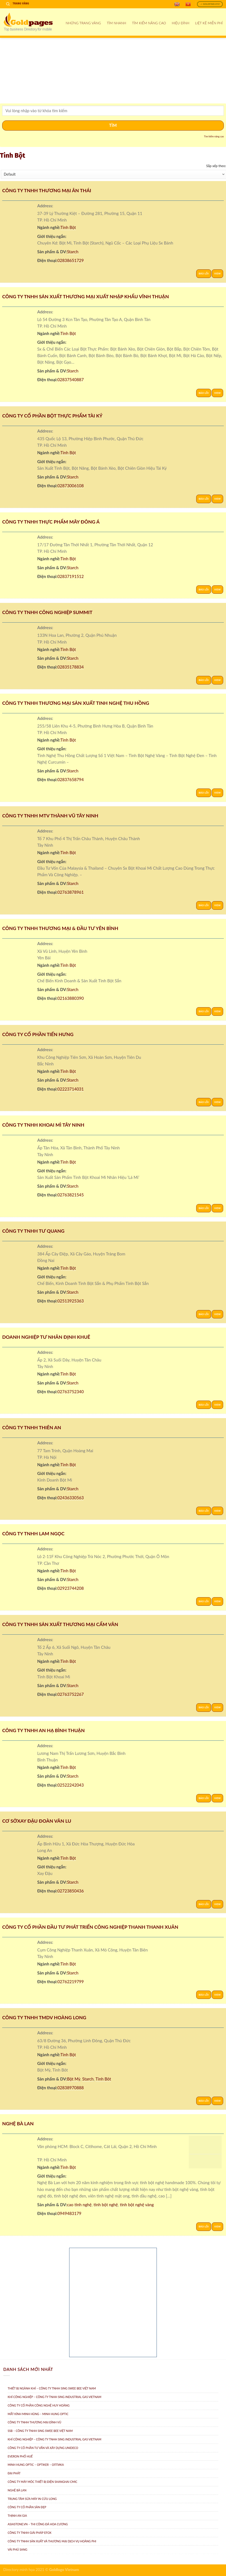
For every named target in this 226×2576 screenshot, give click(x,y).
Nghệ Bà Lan (17, 2490)
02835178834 (70, 666)
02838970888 (70, 2087)
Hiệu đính (180, 23)
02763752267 (70, 1694)
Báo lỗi (204, 273)
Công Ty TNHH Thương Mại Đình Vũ (34, 2422)
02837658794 (70, 779)
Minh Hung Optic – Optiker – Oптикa (36, 2464)
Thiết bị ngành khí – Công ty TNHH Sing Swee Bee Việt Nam (52, 2388)
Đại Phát (14, 2473)
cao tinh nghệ (79, 2204)
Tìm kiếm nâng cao (149, 23)
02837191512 (70, 576)
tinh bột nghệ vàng (137, 2204)
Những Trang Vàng (83, 23)
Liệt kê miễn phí (209, 23)
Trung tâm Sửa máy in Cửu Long (32, 2499)
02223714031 (70, 1088)
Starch (72, 251)
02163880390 (70, 998)
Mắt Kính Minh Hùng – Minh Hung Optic (38, 2414)
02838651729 (70, 260)
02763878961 (70, 892)
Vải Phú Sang (17, 2549)
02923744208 (70, 1588)
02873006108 (70, 485)
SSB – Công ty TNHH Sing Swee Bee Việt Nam (40, 2431)
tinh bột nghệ (106, 2204)
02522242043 (70, 1784)
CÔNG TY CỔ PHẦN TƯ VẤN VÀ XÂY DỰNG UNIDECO (43, 2448)
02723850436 (70, 1890)
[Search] (8, 4)
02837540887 (70, 379)
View (217, 273)
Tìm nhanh (116, 23)
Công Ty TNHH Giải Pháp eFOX (29, 2532)
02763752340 (70, 1391)
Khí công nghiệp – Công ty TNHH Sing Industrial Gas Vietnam (54, 2439)
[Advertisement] (113, 70)
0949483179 (69, 2213)
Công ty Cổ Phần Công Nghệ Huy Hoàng (38, 2405)
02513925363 (70, 1300)
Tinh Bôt (103, 2078)
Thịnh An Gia (17, 2515)
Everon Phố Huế (20, 2456)
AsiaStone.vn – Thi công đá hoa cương (38, 2524)
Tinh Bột (68, 227)
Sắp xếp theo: (216, 166)
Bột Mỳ (73, 2078)
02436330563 (70, 1497)
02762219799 (70, 1981)
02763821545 (70, 1194)
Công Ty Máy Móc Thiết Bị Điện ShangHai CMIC (42, 2482)
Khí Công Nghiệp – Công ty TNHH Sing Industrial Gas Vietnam (54, 2397)
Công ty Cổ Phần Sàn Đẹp (27, 2507)
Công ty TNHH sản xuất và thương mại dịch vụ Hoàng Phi (52, 2541)
